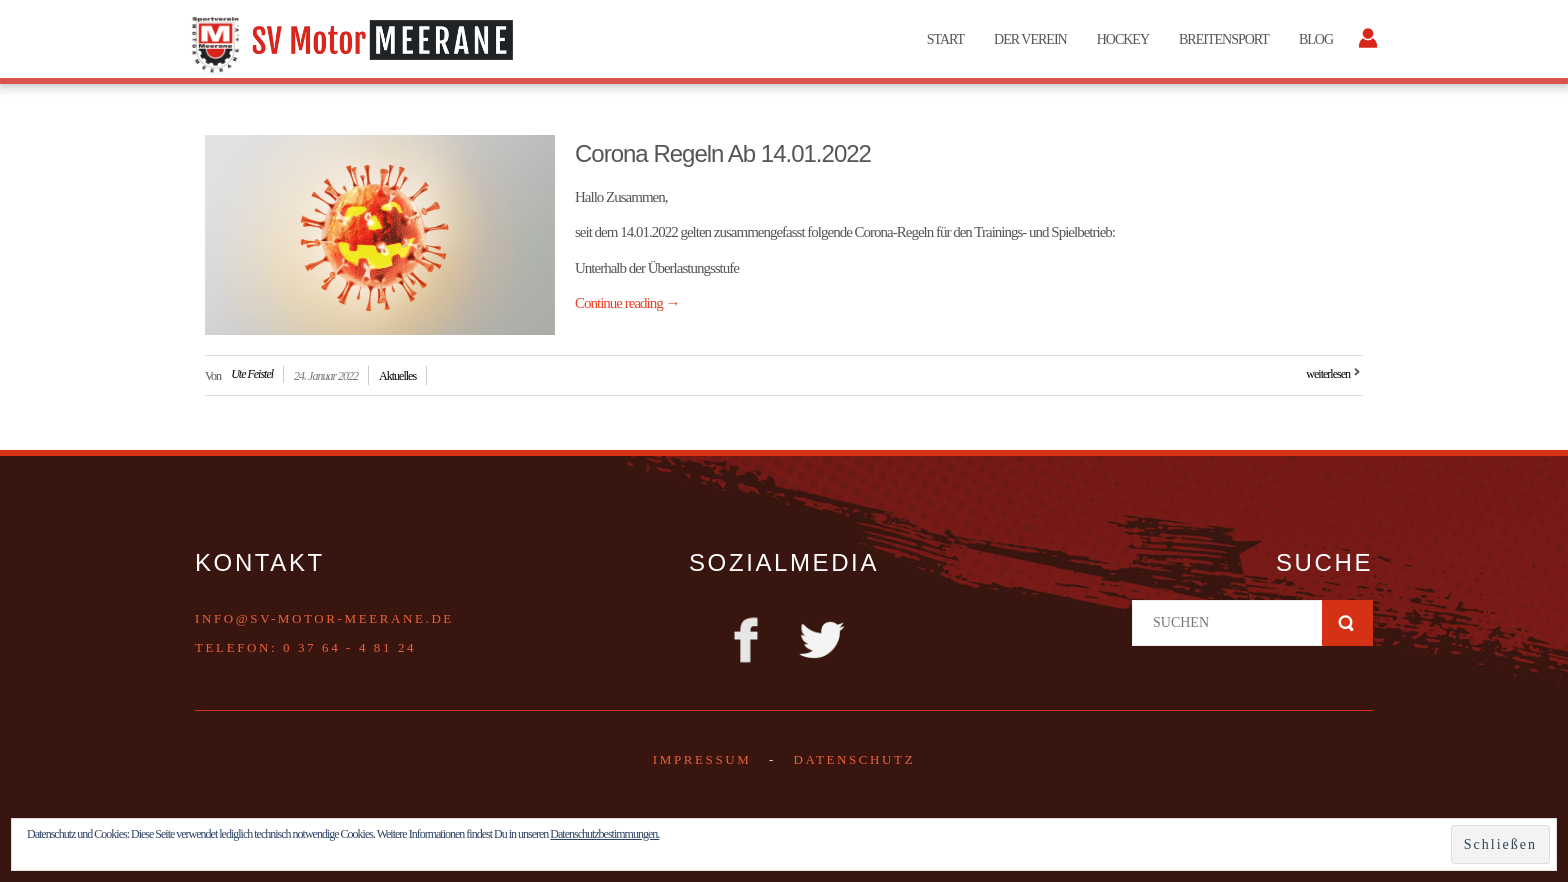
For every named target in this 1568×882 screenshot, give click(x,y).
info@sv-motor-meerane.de (324, 618)
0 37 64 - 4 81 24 (349, 647)
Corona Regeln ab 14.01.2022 (723, 153)
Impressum (702, 759)
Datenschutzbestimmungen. (604, 834)
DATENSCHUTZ (854, 759)
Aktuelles (397, 376)
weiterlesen (1328, 374)
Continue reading (627, 303)
